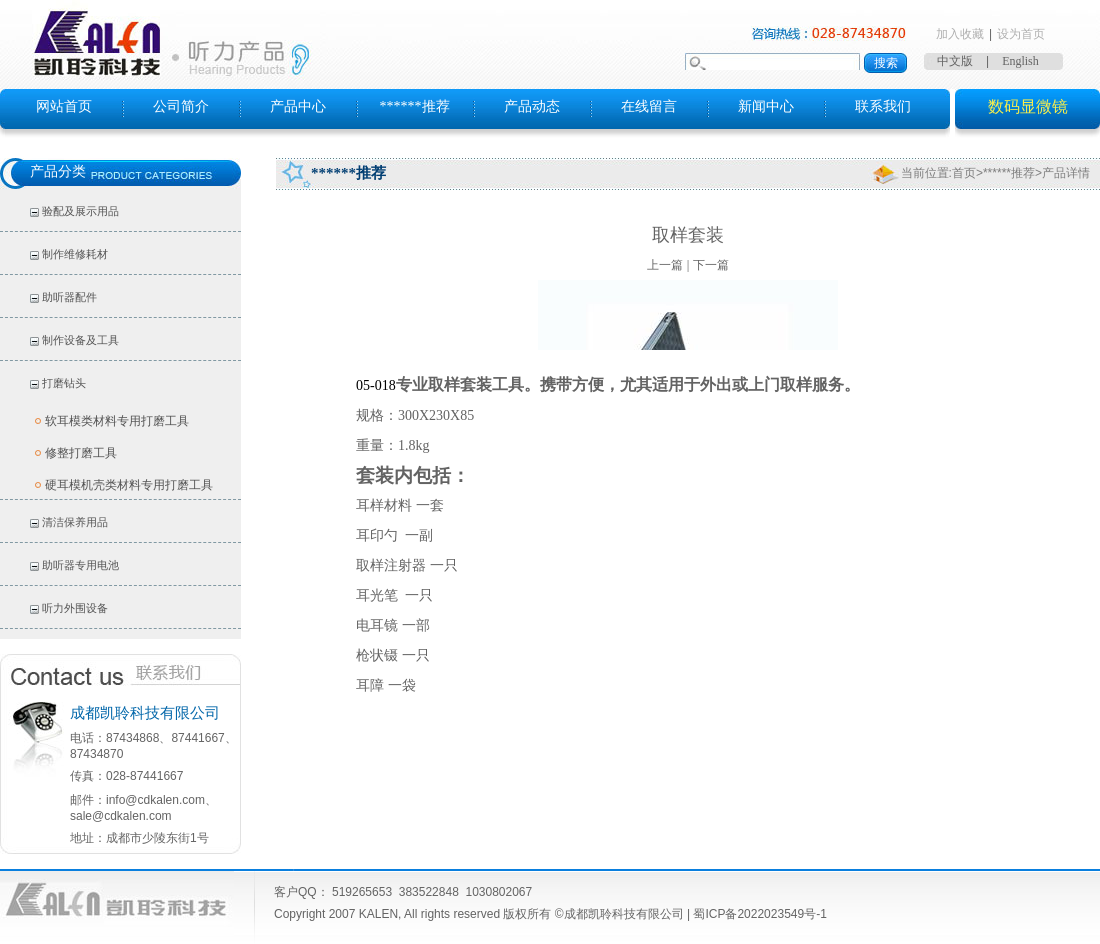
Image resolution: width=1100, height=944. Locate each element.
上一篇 (665, 265)
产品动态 (532, 106)
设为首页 (1021, 34)
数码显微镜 (1028, 106)
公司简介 (181, 106)
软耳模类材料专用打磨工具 (117, 421)
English (1020, 61)
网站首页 (64, 106)
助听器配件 (69, 297)
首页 (964, 173)
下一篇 (711, 265)
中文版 (955, 61)
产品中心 (298, 106)
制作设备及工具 (80, 340)
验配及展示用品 (80, 211)
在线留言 (649, 106)
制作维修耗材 (75, 254)
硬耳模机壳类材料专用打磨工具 (129, 485)
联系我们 (883, 106)
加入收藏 (960, 34)
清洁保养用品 (75, 522)
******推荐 (415, 106)
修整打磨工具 (81, 453)
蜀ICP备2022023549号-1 (759, 914)
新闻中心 (766, 106)
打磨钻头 (64, 383)
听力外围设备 (75, 608)
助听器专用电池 (80, 565)
